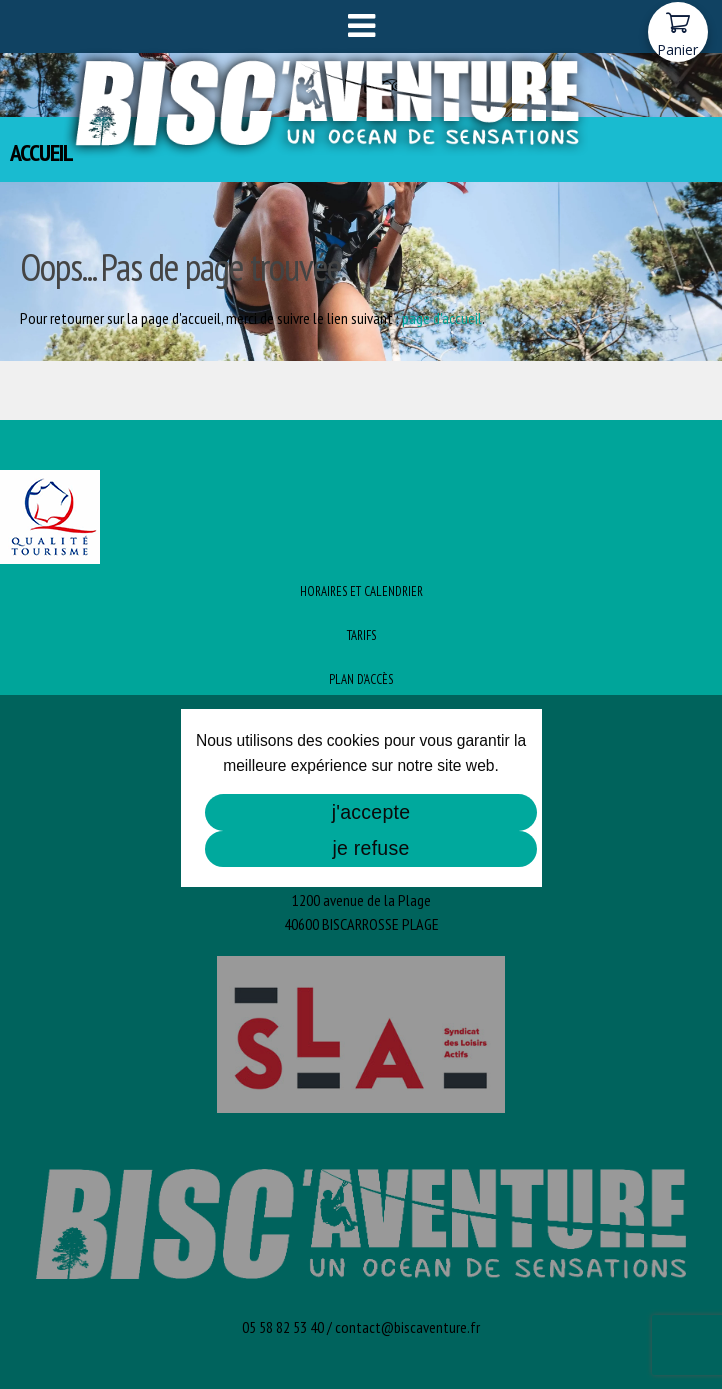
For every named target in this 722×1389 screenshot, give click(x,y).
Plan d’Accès (361, 679)
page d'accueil (442, 318)
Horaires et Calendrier (361, 591)
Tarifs (361, 635)
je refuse (370, 848)
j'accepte (371, 812)
